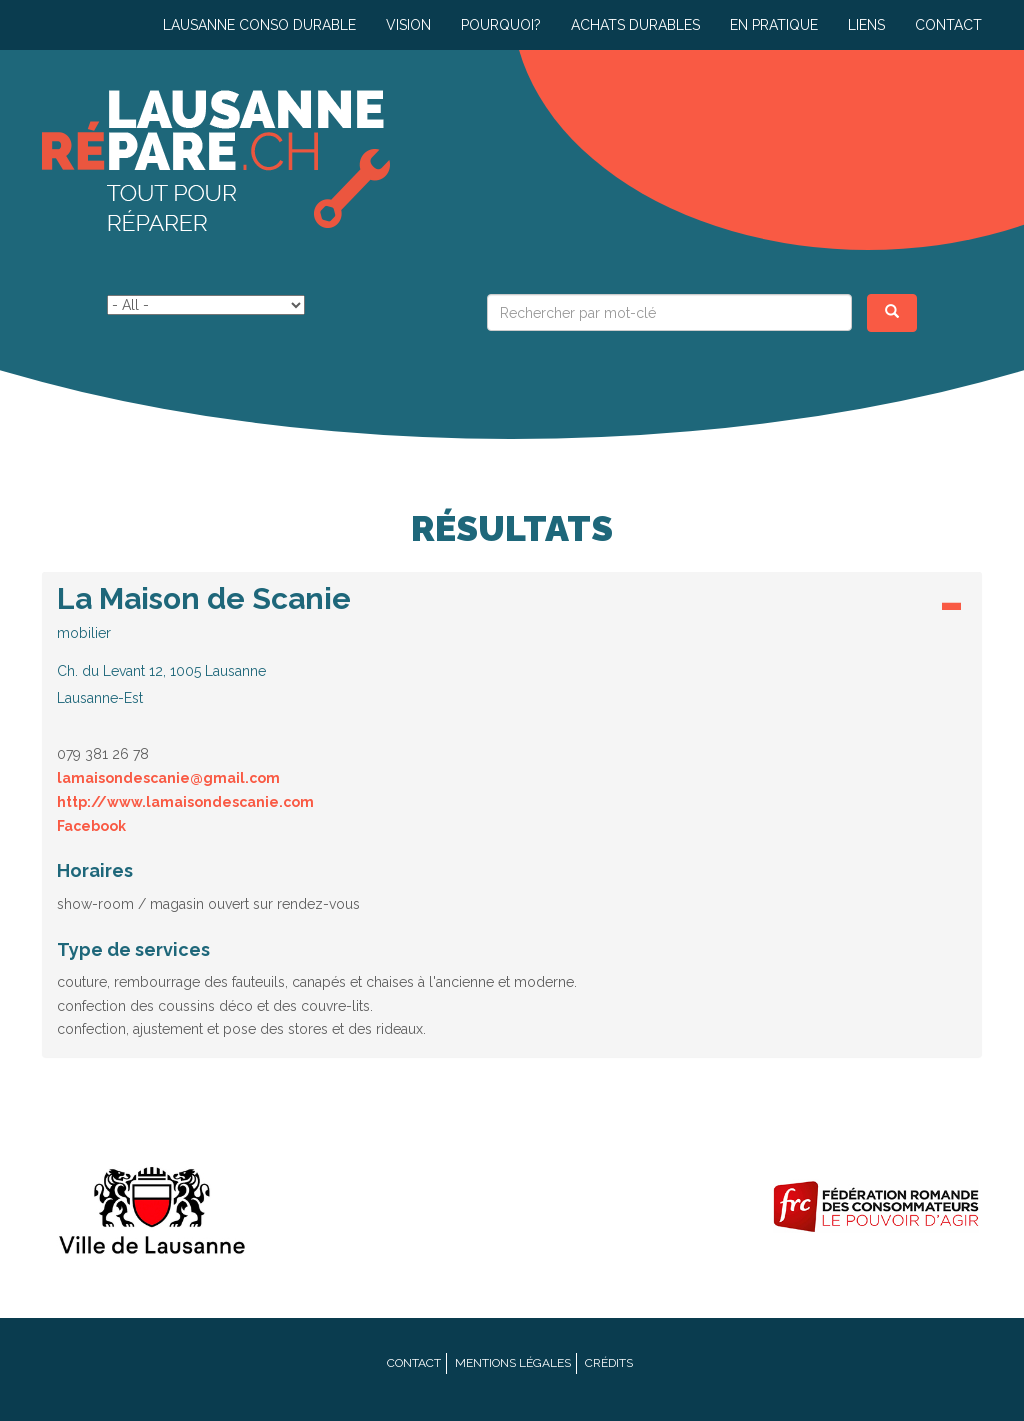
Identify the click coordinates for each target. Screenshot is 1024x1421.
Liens (866, 25)
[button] (512, 644)
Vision (408, 25)
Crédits (609, 1363)
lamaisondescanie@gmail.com (168, 778)
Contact (948, 25)
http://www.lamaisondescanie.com (185, 802)
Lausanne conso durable (259, 25)
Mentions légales (513, 1363)
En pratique (774, 25)
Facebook (91, 826)
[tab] (512, 650)
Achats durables (635, 25)
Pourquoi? (501, 25)
